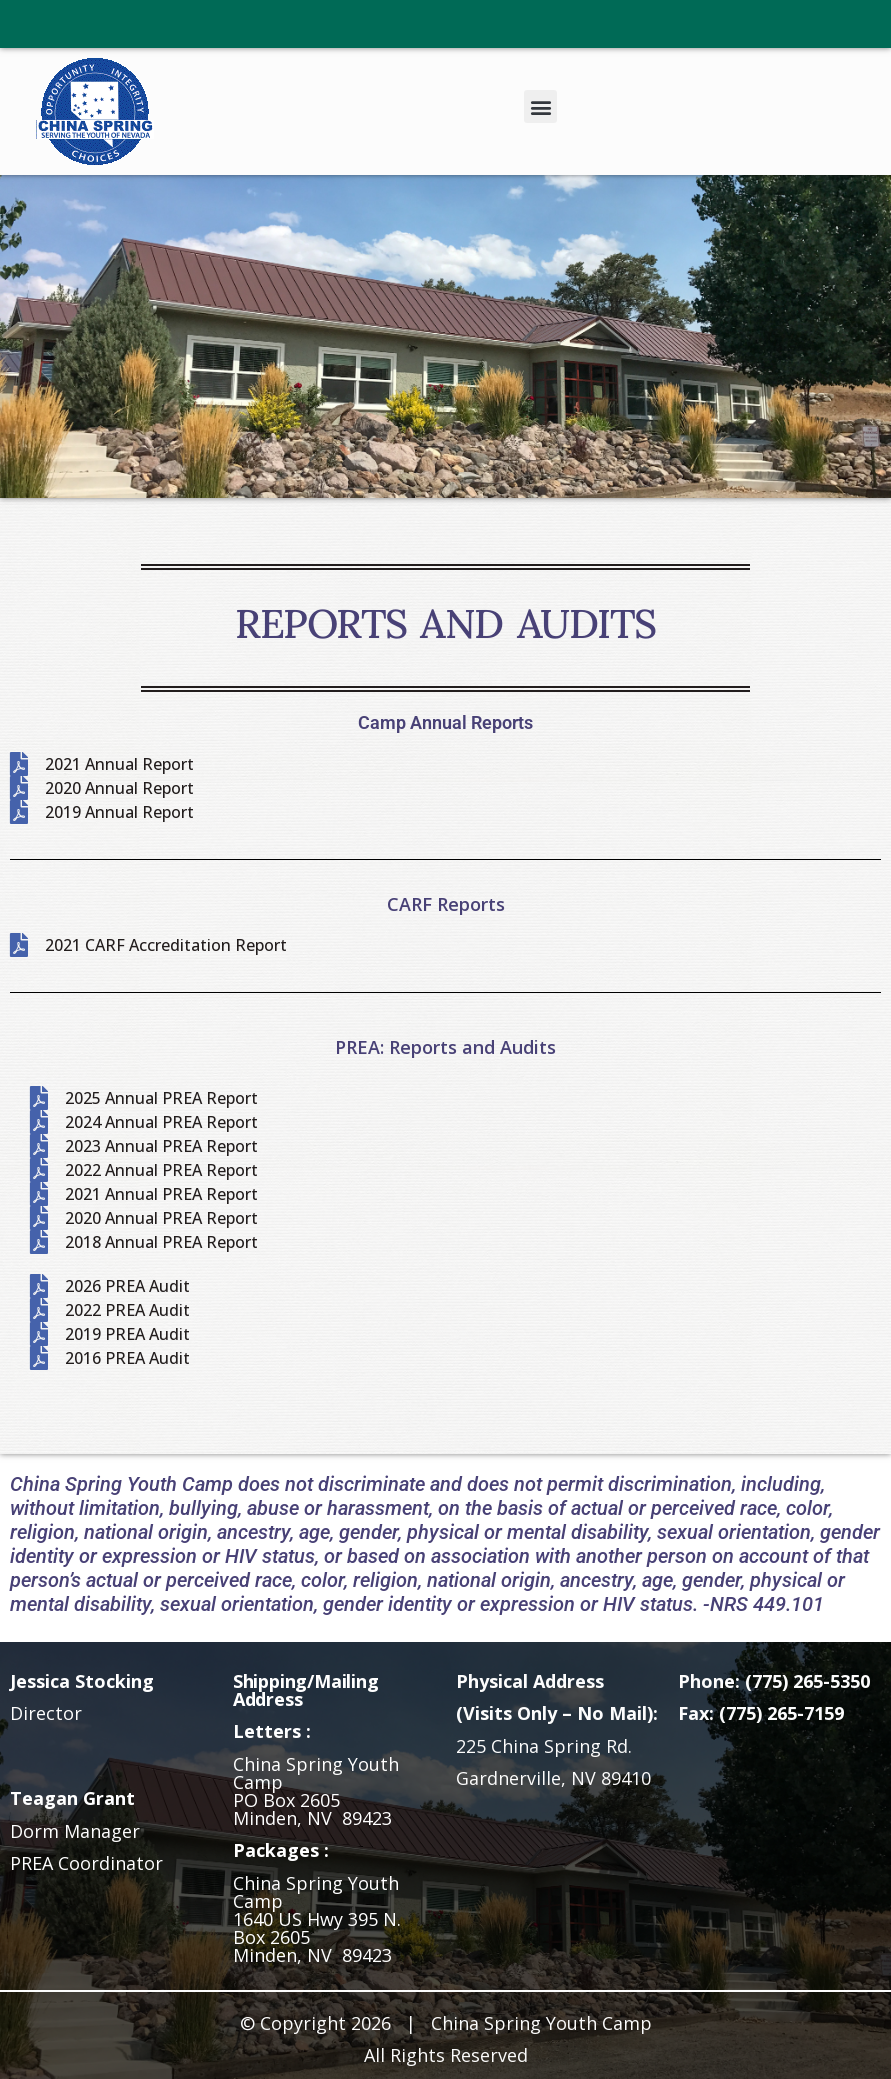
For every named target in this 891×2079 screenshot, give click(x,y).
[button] (540, 106)
